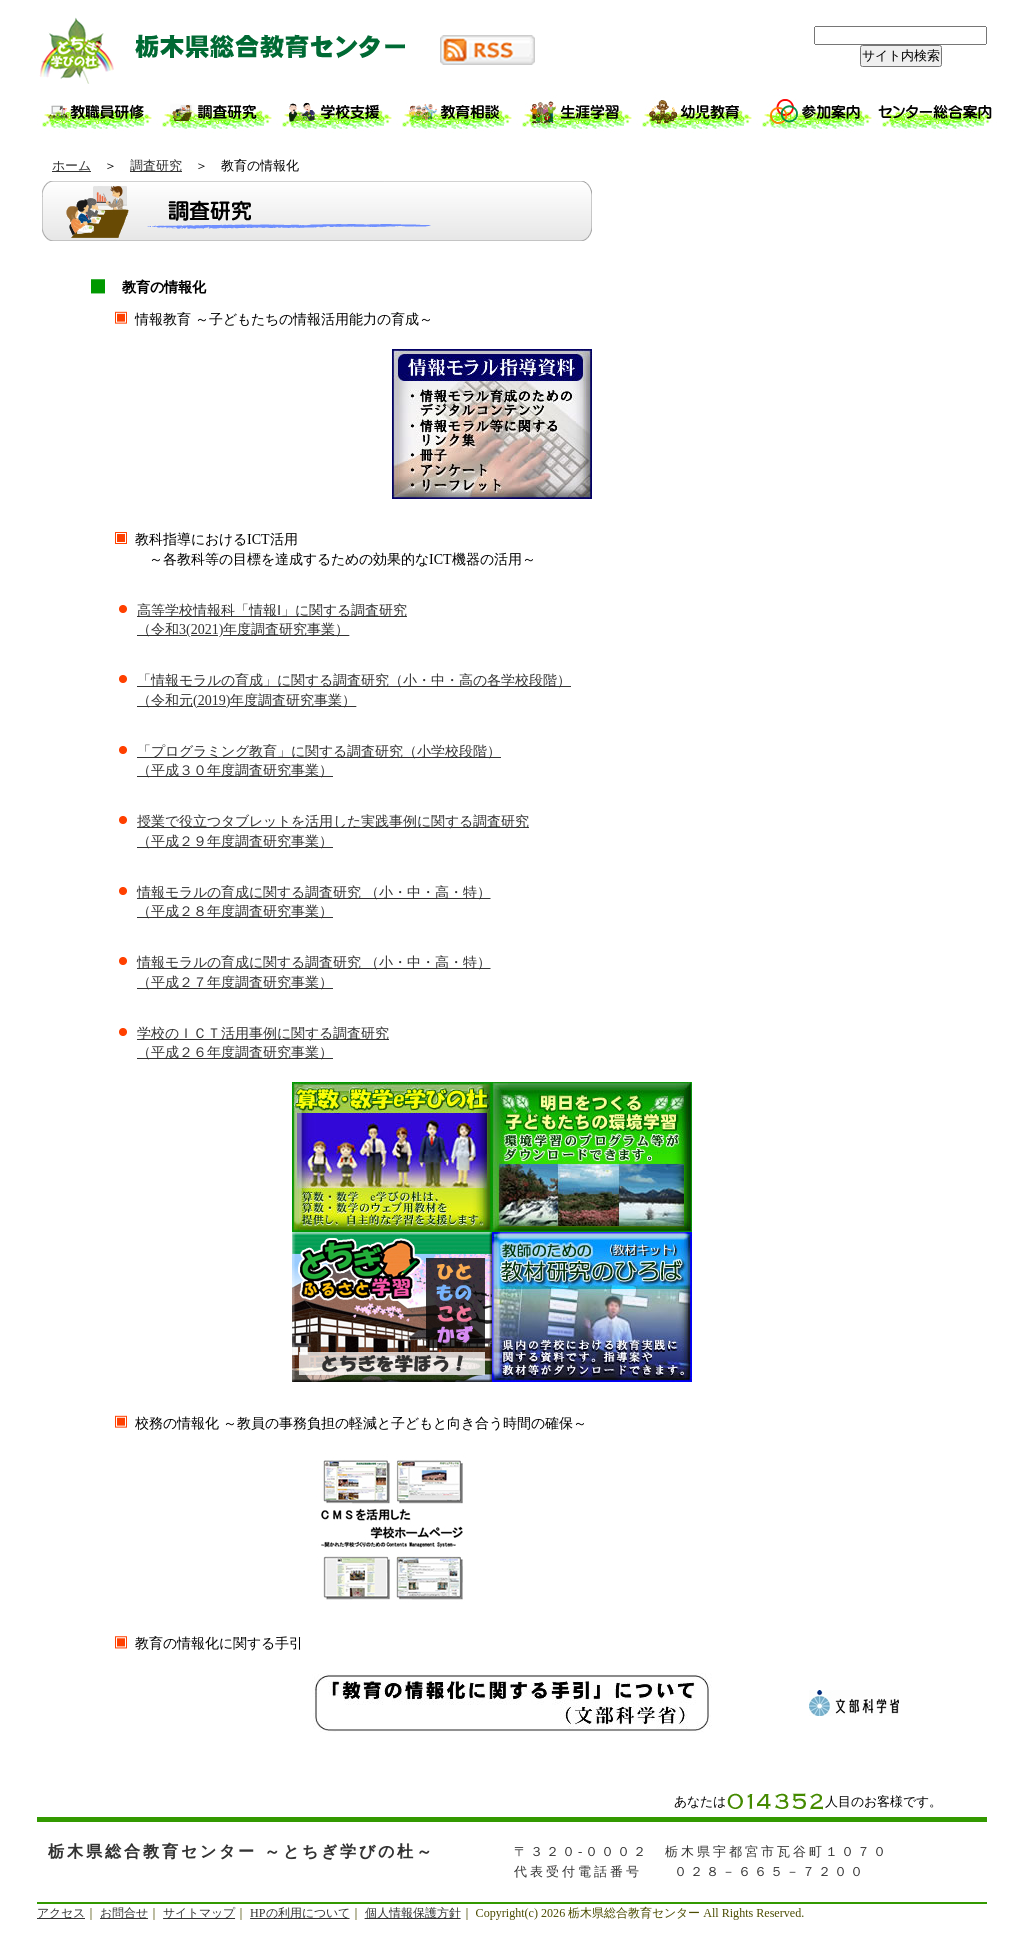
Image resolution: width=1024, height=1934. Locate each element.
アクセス (61, 1913)
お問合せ (124, 1913)
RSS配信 (487, 50)
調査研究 (156, 165)
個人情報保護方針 (413, 1913)
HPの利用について (299, 1913)
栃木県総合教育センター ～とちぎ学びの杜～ (237, 50)
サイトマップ (199, 1913)
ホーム (71, 165)
